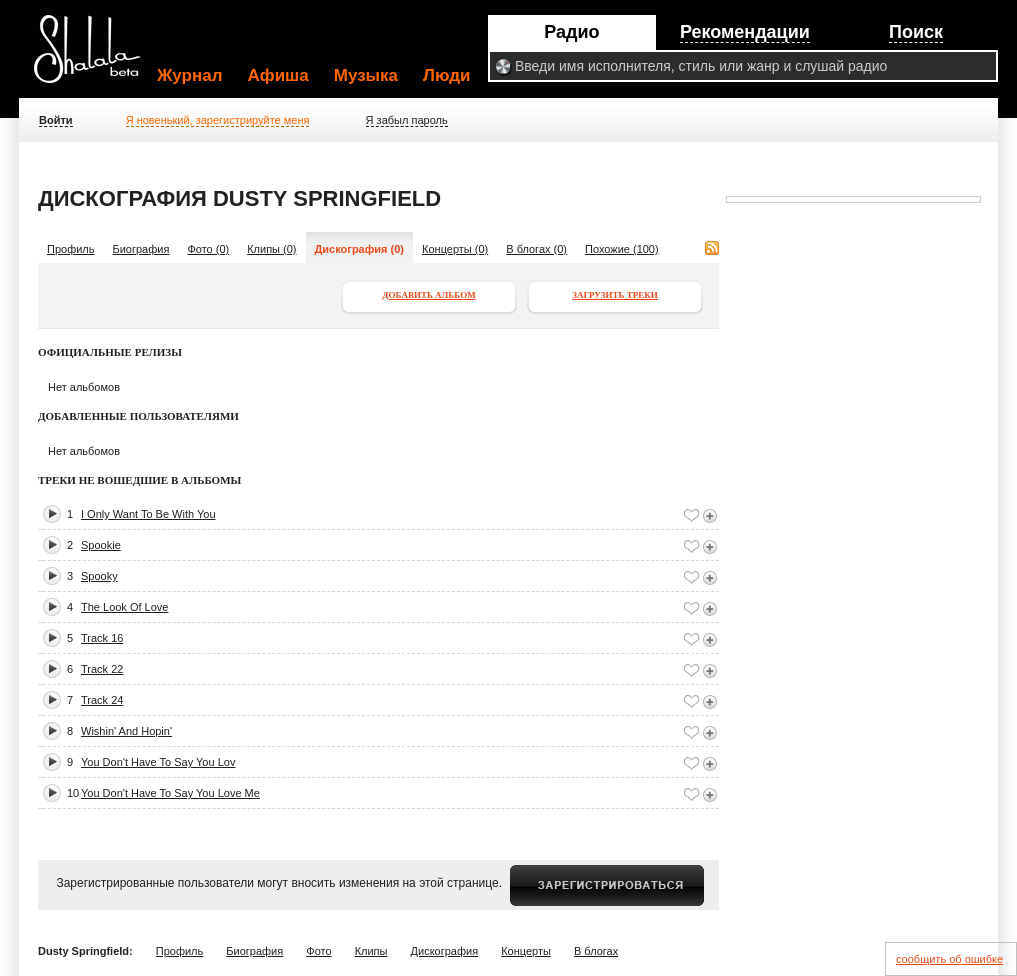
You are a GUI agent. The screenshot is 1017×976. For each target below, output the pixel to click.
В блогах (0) (536, 249)
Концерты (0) (455, 249)
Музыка (366, 75)
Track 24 (102, 700)
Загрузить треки (615, 295)
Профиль (71, 249)
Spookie (101, 545)
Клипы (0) (271, 249)
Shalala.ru (96, 57)
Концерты (526, 951)
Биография (141, 249)
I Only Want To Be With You (148, 514)
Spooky (99, 576)
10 (73, 793)
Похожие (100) (622, 249)
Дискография (445, 951)
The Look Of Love (124, 607)
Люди (446, 75)
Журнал (190, 75)
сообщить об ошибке (949, 959)
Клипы (371, 951)
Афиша (278, 75)
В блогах (596, 951)
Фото (318, 951)
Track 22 (102, 669)
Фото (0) (208, 249)
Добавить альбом (428, 295)
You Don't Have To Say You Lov (158, 762)
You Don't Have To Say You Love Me (170, 793)
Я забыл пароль (407, 120)
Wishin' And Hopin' (126, 731)
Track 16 (102, 638)
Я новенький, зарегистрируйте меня (218, 120)
